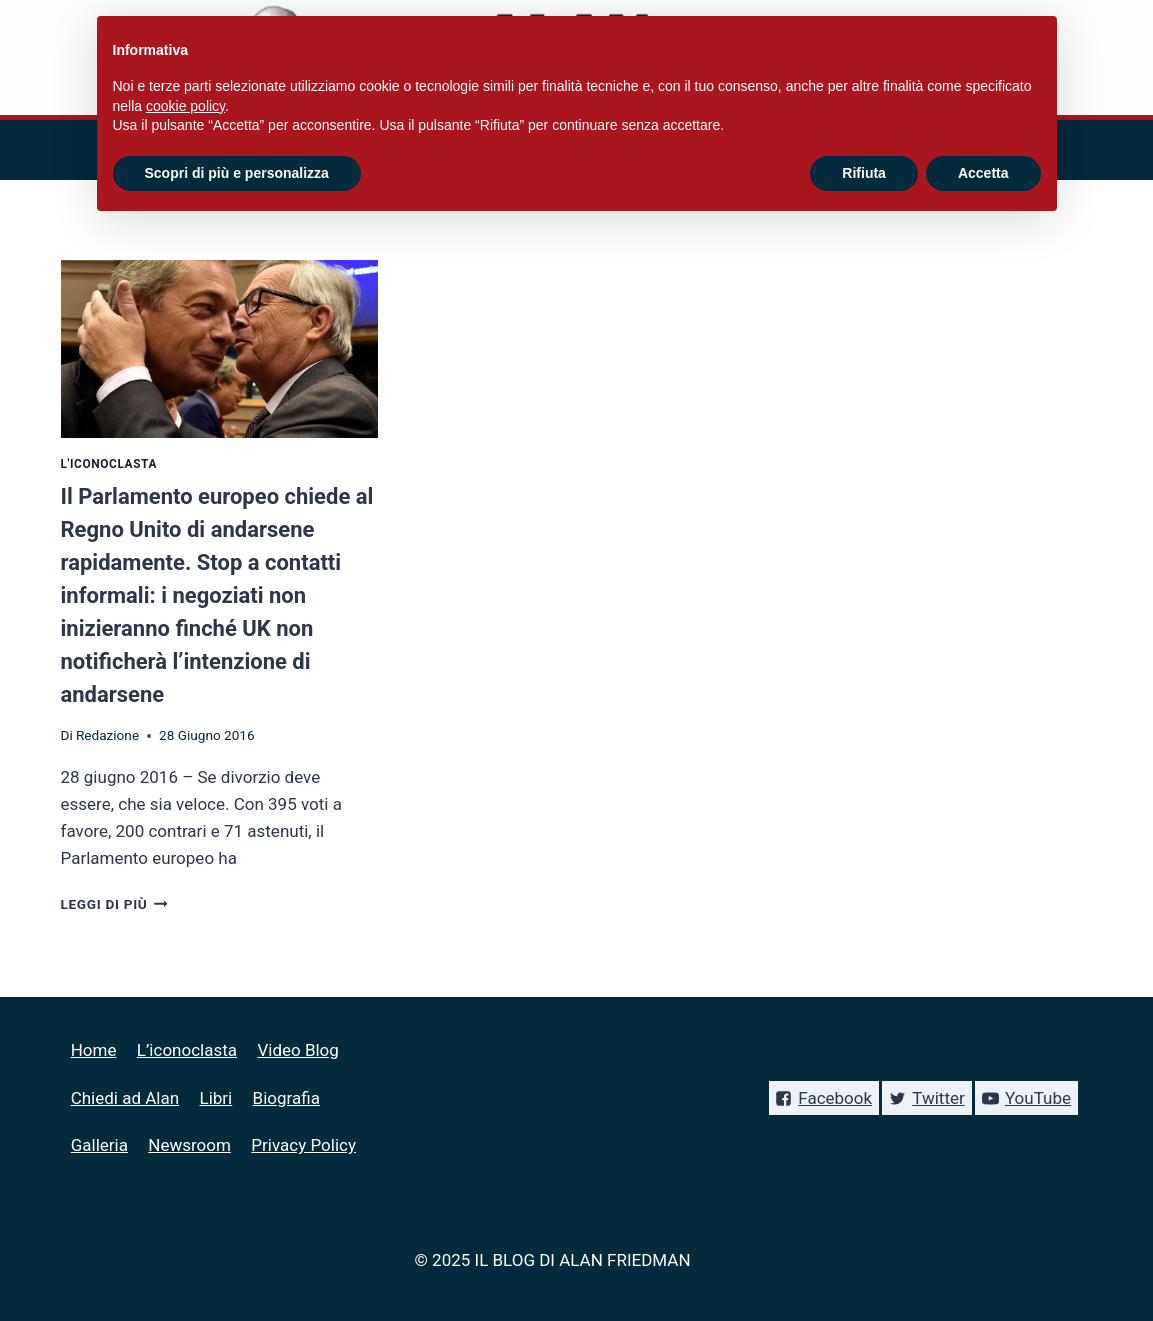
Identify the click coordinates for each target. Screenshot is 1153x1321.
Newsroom (189, 1145)
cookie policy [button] (185, 106)
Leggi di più (114, 904)
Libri (216, 1098)
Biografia (286, 1098)
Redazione (107, 735)
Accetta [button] (983, 173)
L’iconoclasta (187, 1050)
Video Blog (297, 1050)
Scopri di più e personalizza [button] (237, 173)
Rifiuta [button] (864, 173)
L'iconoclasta (109, 464)
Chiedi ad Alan (125, 1098)
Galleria (99, 1145)
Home (94, 1050)
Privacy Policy (303, 1145)
